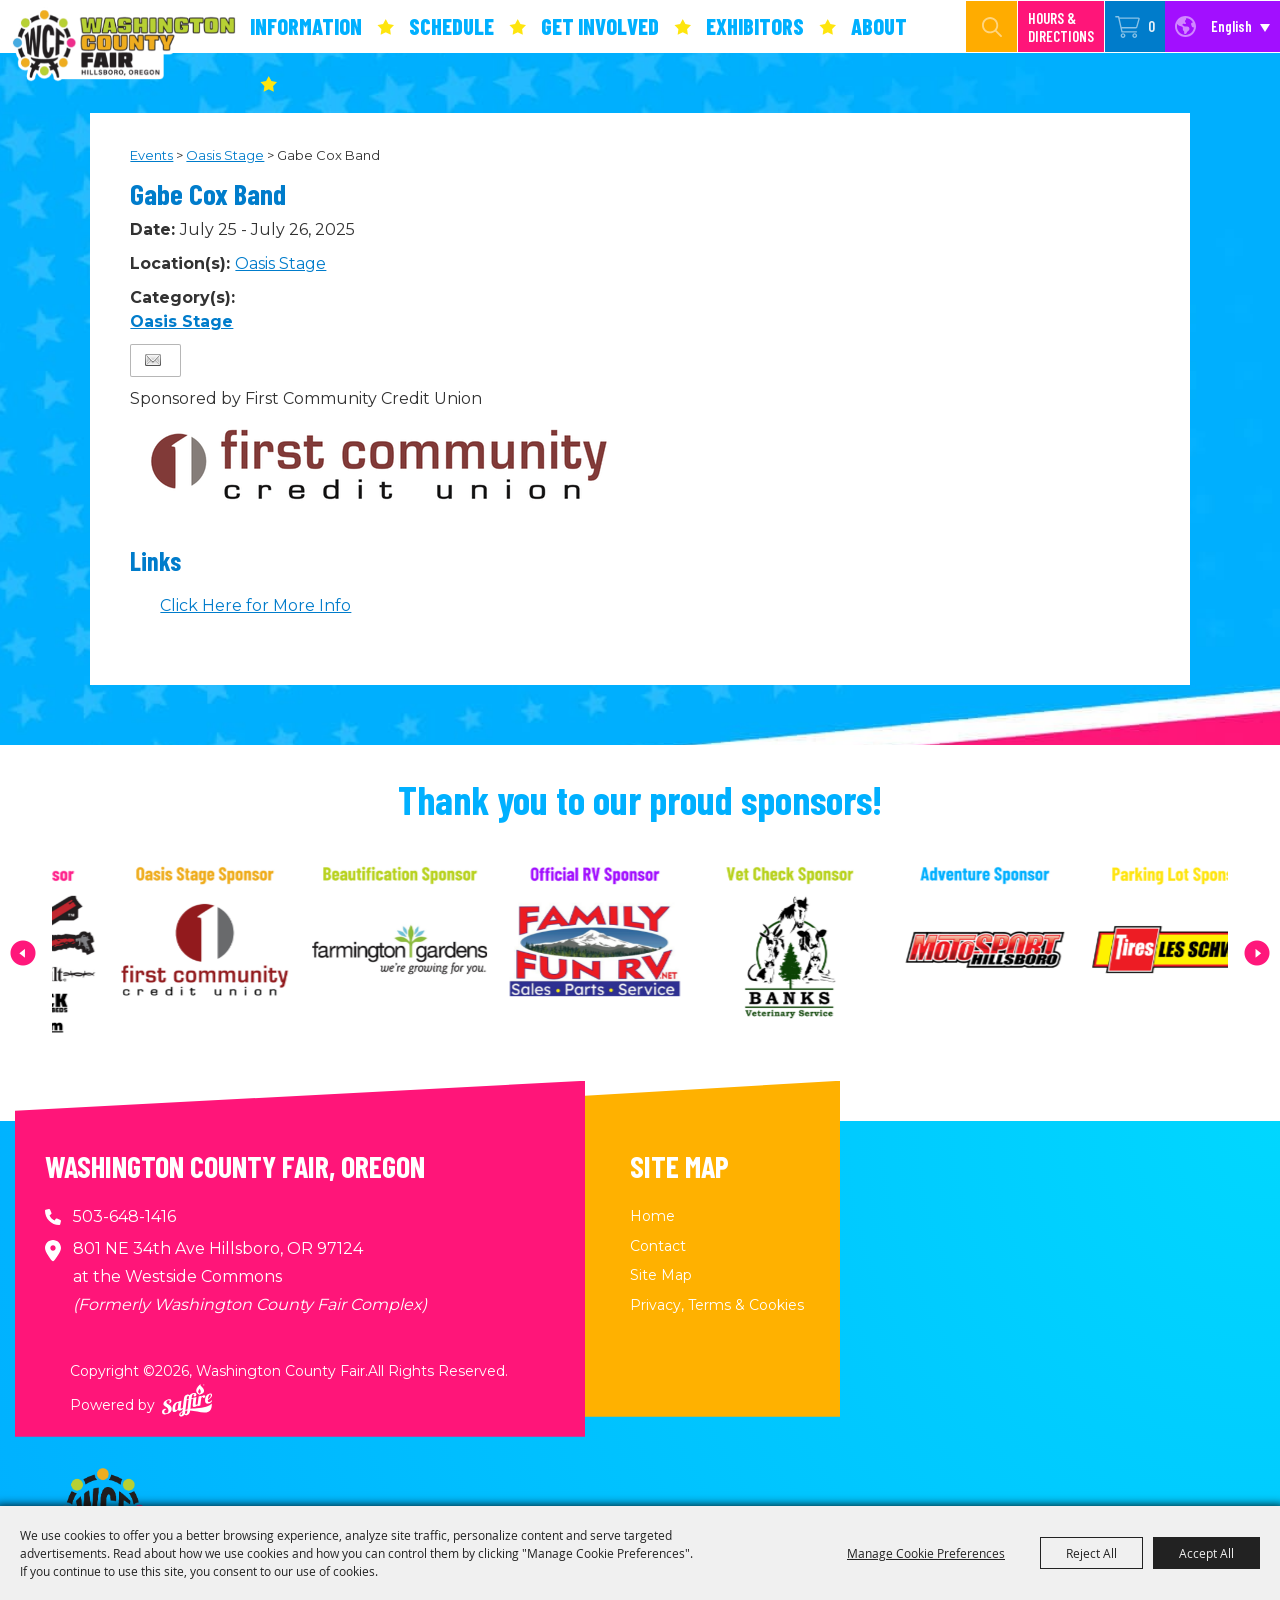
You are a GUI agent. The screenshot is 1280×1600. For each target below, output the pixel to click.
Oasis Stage (225, 155)
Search (991, 26)
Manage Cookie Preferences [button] (926, 1553)
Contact (658, 1246)
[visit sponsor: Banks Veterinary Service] (820, 953)
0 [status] (1151, 26)
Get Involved (600, 26)
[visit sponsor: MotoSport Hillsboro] (1015, 953)
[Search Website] (971, 26)
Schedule (451, 26)
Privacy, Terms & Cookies (717, 1305)
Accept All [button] (1206, 1553)
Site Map (661, 1275)
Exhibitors (755, 26)
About (879, 26)
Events (151, 155)
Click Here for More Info (255, 605)
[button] (23, 953)
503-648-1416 (124, 1216)
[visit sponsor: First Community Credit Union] (235, 953)
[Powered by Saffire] (187, 1400)
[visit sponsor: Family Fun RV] (625, 953)
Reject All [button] (1091, 1553)
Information (306, 26)
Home (652, 1216)
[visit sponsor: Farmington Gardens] (430, 953)
